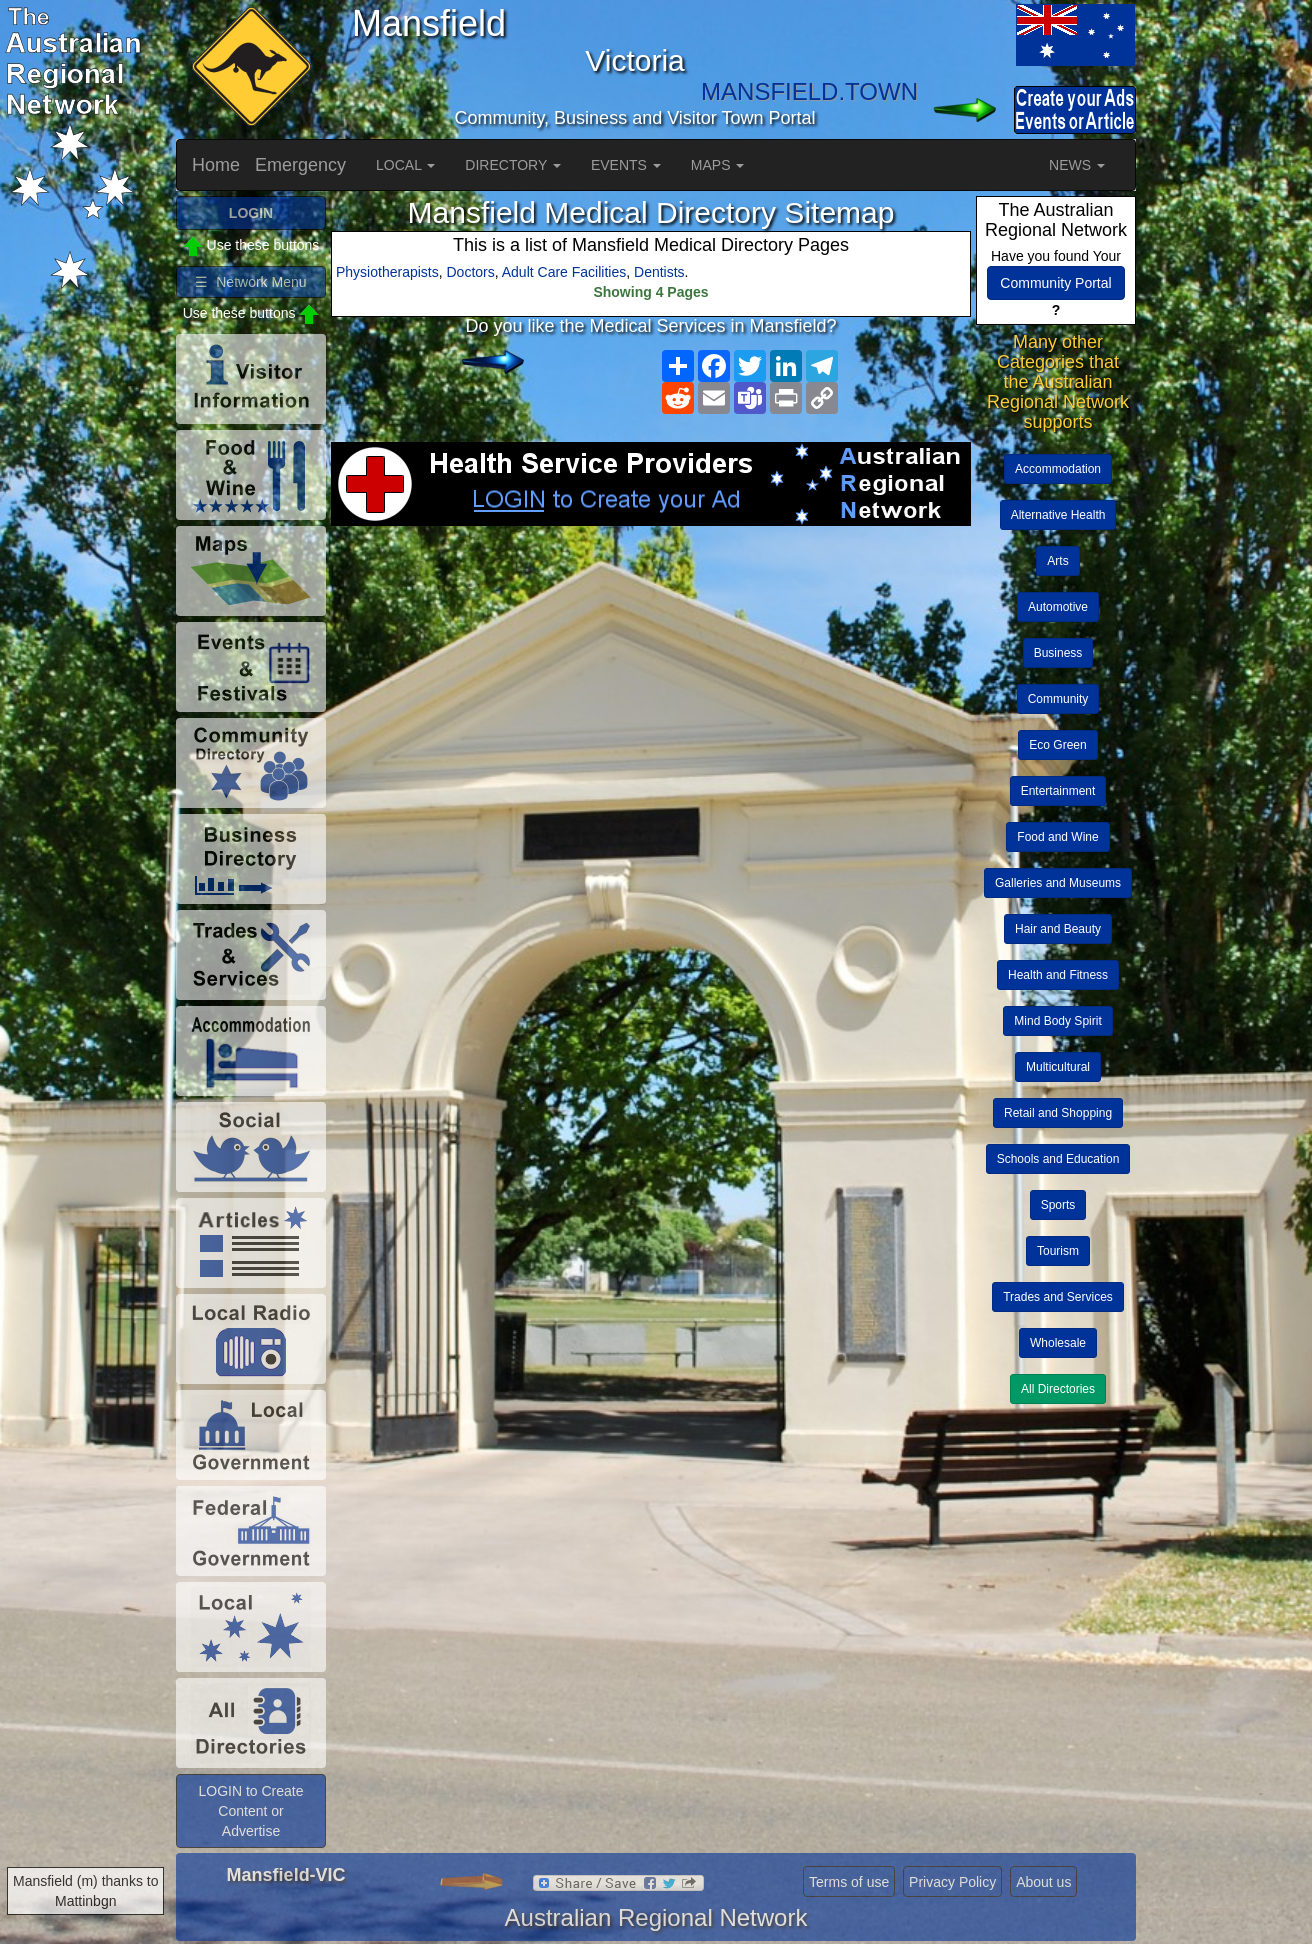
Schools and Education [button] (1058, 1159)
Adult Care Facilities (564, 272)
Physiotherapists (387, 272)
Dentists (659, 272)
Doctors (471, 272)
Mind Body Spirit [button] (1057, 1021)
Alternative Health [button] (1058, 515)
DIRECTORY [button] (513, 165)
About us (1043, 1882)
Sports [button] (1058, 1205)
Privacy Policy (952, 1882)
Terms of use (849, 1882)
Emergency (300, 165)
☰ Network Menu (250, 282)
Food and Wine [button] (1057, 837)
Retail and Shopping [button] (1058, 1113)
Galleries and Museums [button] (1058, 883)
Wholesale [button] (1058, 1343)
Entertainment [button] (1058, 791)
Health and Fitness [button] (1058, 975)
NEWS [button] (1077, 165)
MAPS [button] (718, 165)
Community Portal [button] (1055, 283)
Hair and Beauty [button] (1058, 929)
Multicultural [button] (1058, 1067)
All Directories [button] (1058, 1389)
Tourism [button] (1058, 1251)
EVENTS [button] (626, 165)
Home (216, 165)
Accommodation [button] (1058, 469)
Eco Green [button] (1057, 745)
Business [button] (1058, 653)
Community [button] (1058, 699)
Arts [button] (1057, 561)
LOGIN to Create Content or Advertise (250, 1811)
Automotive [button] (1058, 607)
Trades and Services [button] (1058, 1297)
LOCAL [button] (405, 165)
